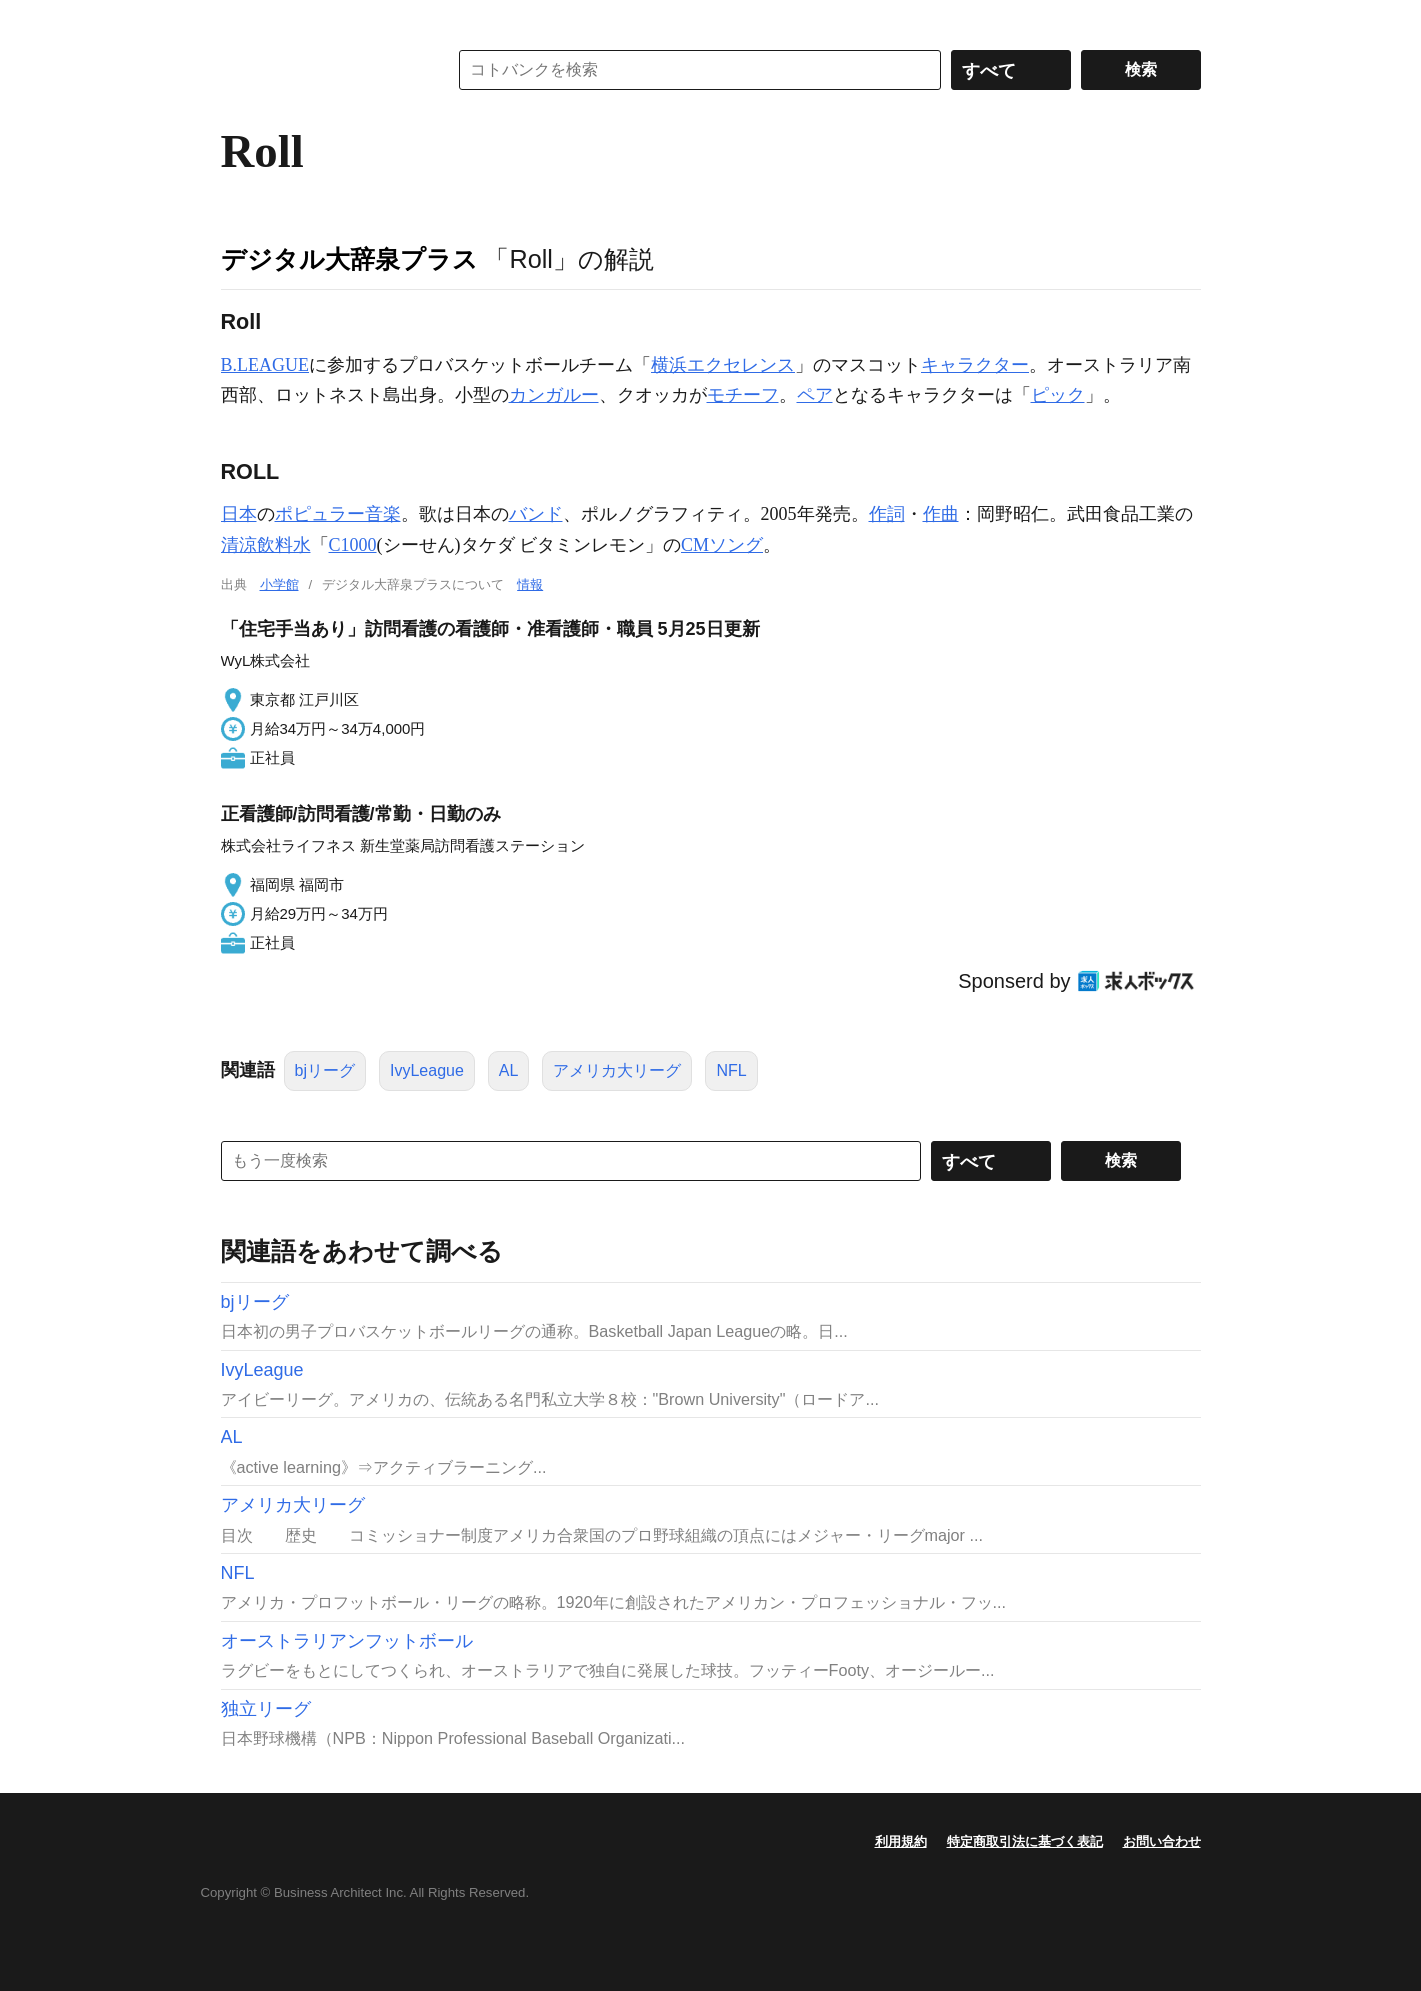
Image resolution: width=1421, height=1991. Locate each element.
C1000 (353, 545)
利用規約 (901, 1841)
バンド (536, 514)
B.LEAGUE (265, 365)
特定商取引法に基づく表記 (1025, 1841)
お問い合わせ (1162, 1841)
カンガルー (554, 395)
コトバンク (320, 70)
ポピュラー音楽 (338, 514)
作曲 (941, 514)
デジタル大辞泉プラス (349, 259)
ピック (1058, 395)
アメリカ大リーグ (617, 1070)
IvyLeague (427, 1070)
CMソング (722, 545)
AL (509, 1070)
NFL (731, 1070)
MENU (241, 20)
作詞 (887, 514)
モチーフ (743, 395)
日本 (239, 514)
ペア (815, 395)
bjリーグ (325, 1070)
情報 (530, 584)
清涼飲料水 (266, 545)
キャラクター (975, 365)
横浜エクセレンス (723, 365)
